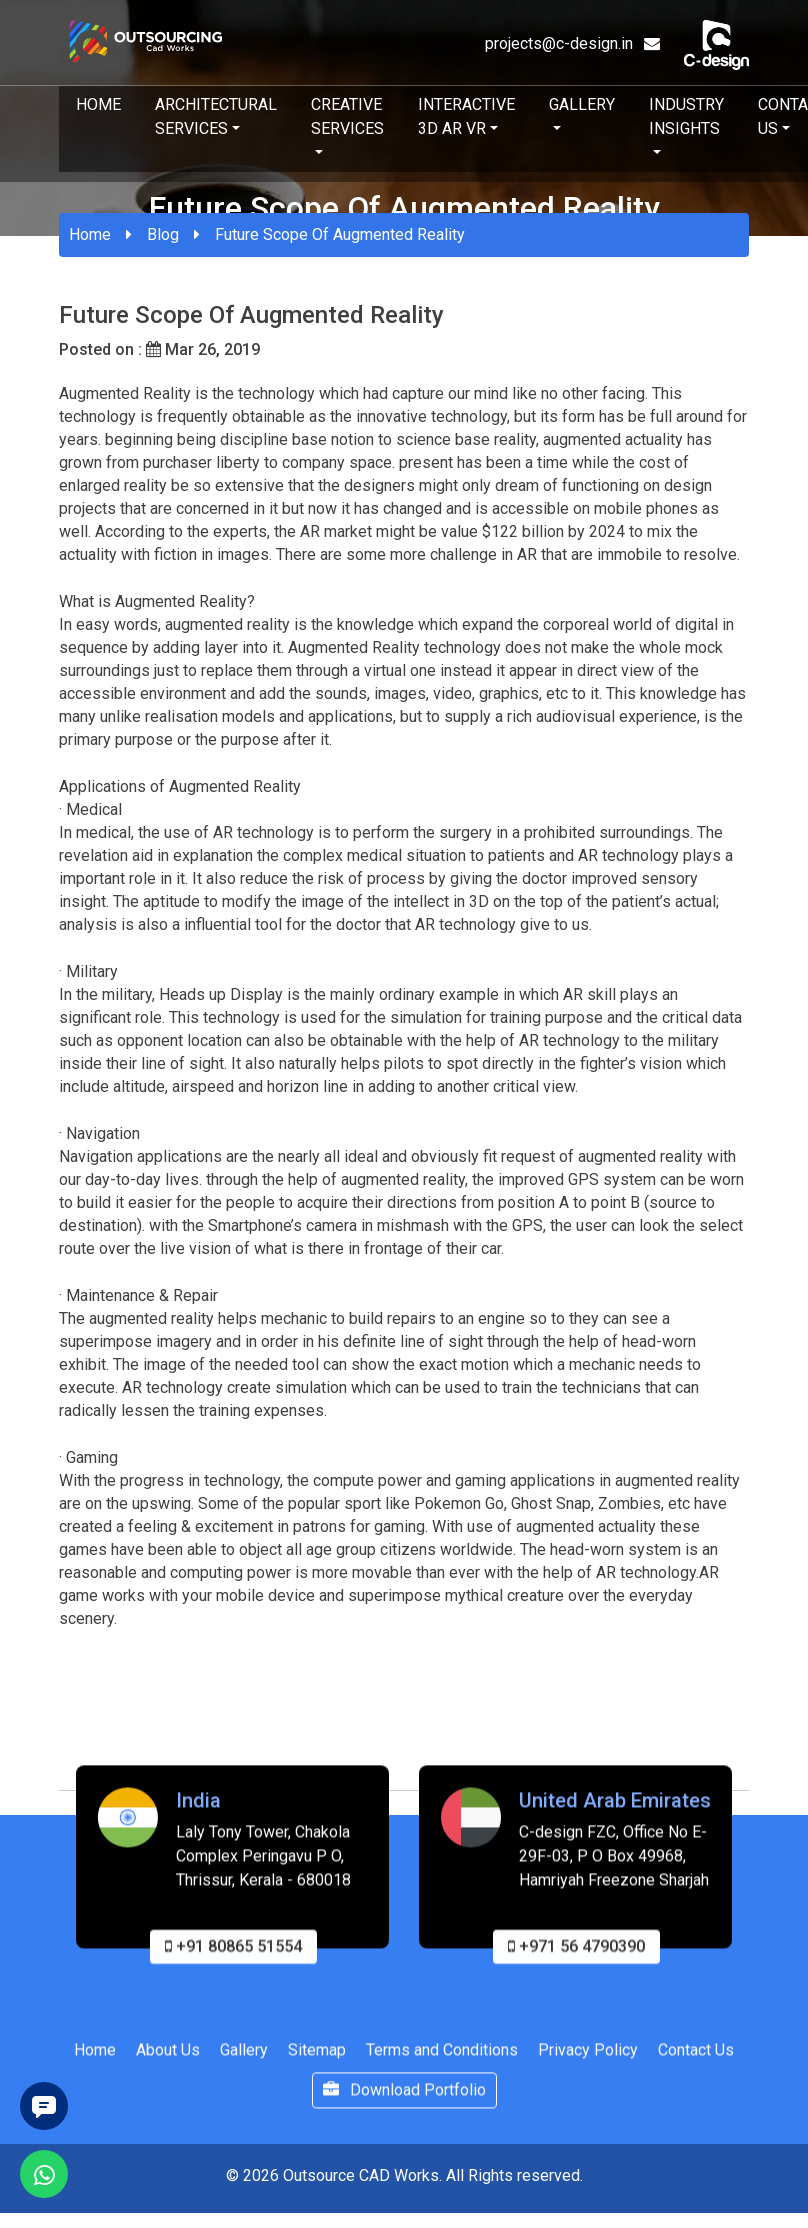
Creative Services (347, 116)
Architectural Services (216, 116)
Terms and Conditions (442, 2057)
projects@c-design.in (572, 43)
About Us (168, 2057)
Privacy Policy (588, 2057)
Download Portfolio (404, 2097)
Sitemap (317, 2057)
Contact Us (696, 2057)
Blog (163, 234)
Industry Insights (686, 116)
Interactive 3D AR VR (466, 116)
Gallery (582, 104)
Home (98, 104)
